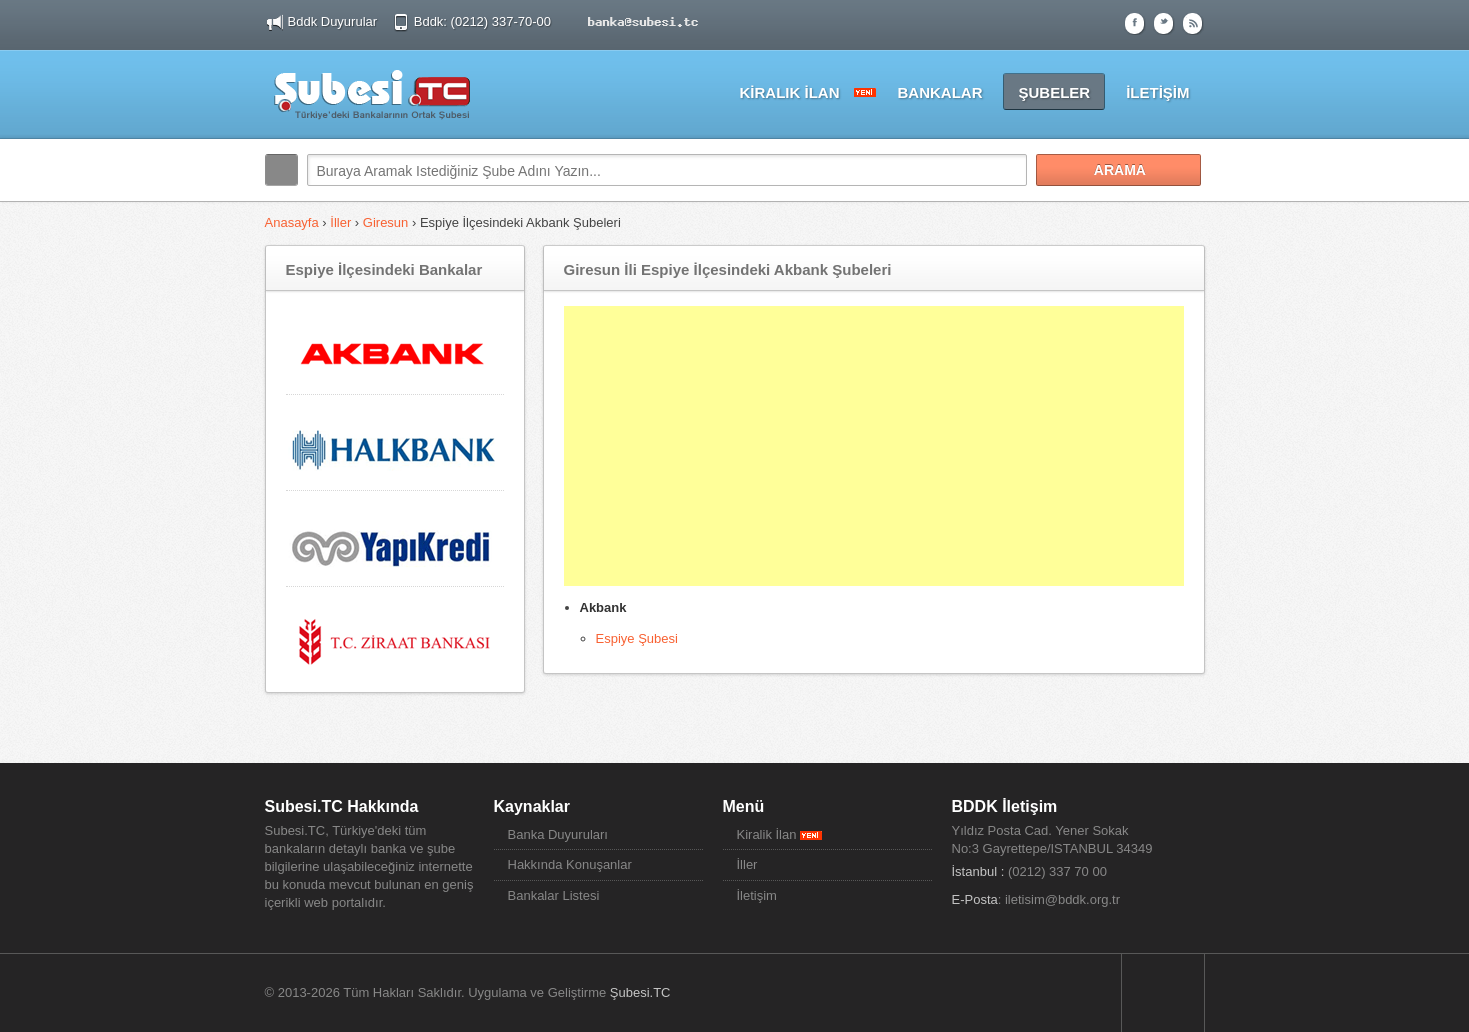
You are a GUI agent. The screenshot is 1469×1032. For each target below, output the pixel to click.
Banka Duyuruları (558, 834)
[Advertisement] (874, 446)
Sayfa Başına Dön (1163, 993)
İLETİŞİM (1157, 92)
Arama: (281, 170)
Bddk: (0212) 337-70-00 (484, 21)
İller (340, 222)
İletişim (757, 895)
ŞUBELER (1054, 92)
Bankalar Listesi (554, 895)
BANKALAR (939, 92)
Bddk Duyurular (333, 21)
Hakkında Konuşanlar (570, 864)
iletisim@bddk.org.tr (1062, 899)
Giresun (386, 222)
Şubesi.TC (640, 992)
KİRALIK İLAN (789, 92)
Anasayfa (294, 222)
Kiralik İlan (780, 834)
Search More (1182, 212)
